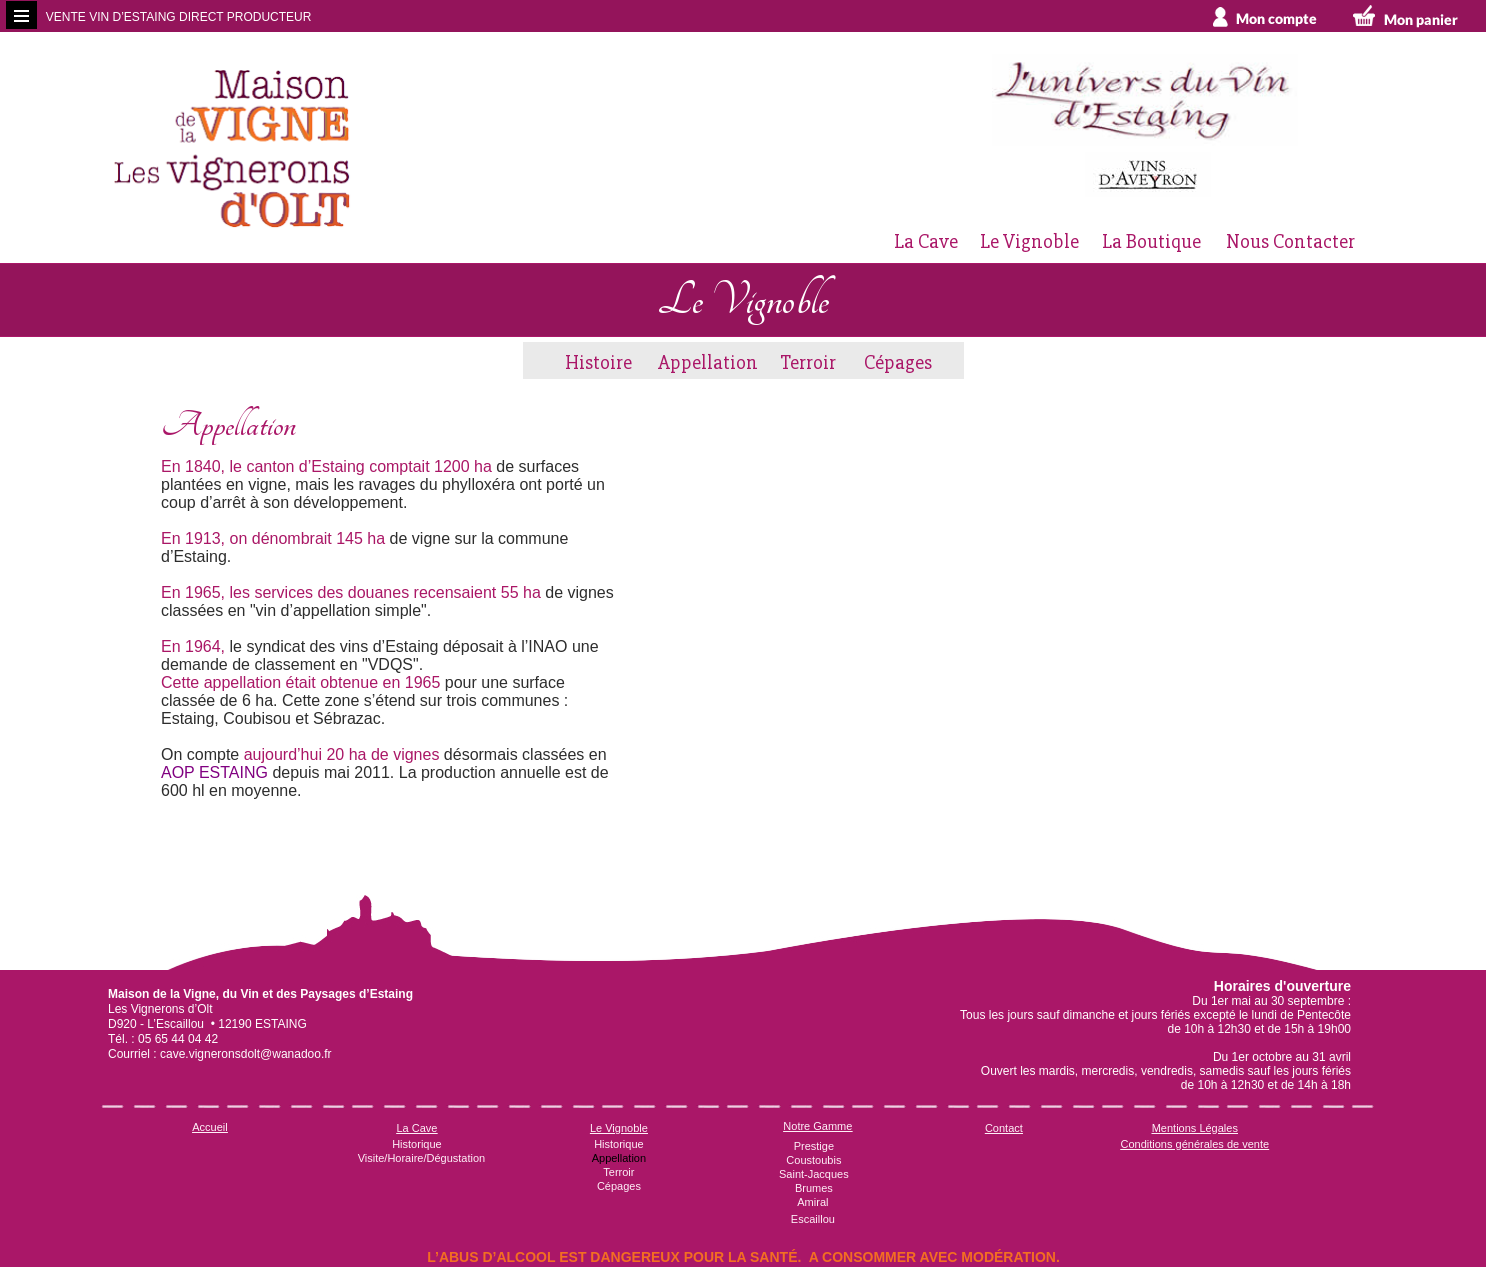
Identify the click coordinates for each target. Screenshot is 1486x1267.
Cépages (898, 362)
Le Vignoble (1029, 241)
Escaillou (813, 1219)
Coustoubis (813, 1160)
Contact (1004, 1128)
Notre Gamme (817, 1126)
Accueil (209, 1127)
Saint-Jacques (814, 1174)
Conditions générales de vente (1195, 1144)
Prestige (814, 1146)
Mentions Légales (1195, 1128)
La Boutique (1151, 241)
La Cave (926, 241)
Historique (417, 1144)
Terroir (808, 362)
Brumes (814, 1188)
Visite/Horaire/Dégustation (422, 1158)
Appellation (708, 362)
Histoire (598, 362)
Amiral (812, 1202)
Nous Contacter (1290, 241)
